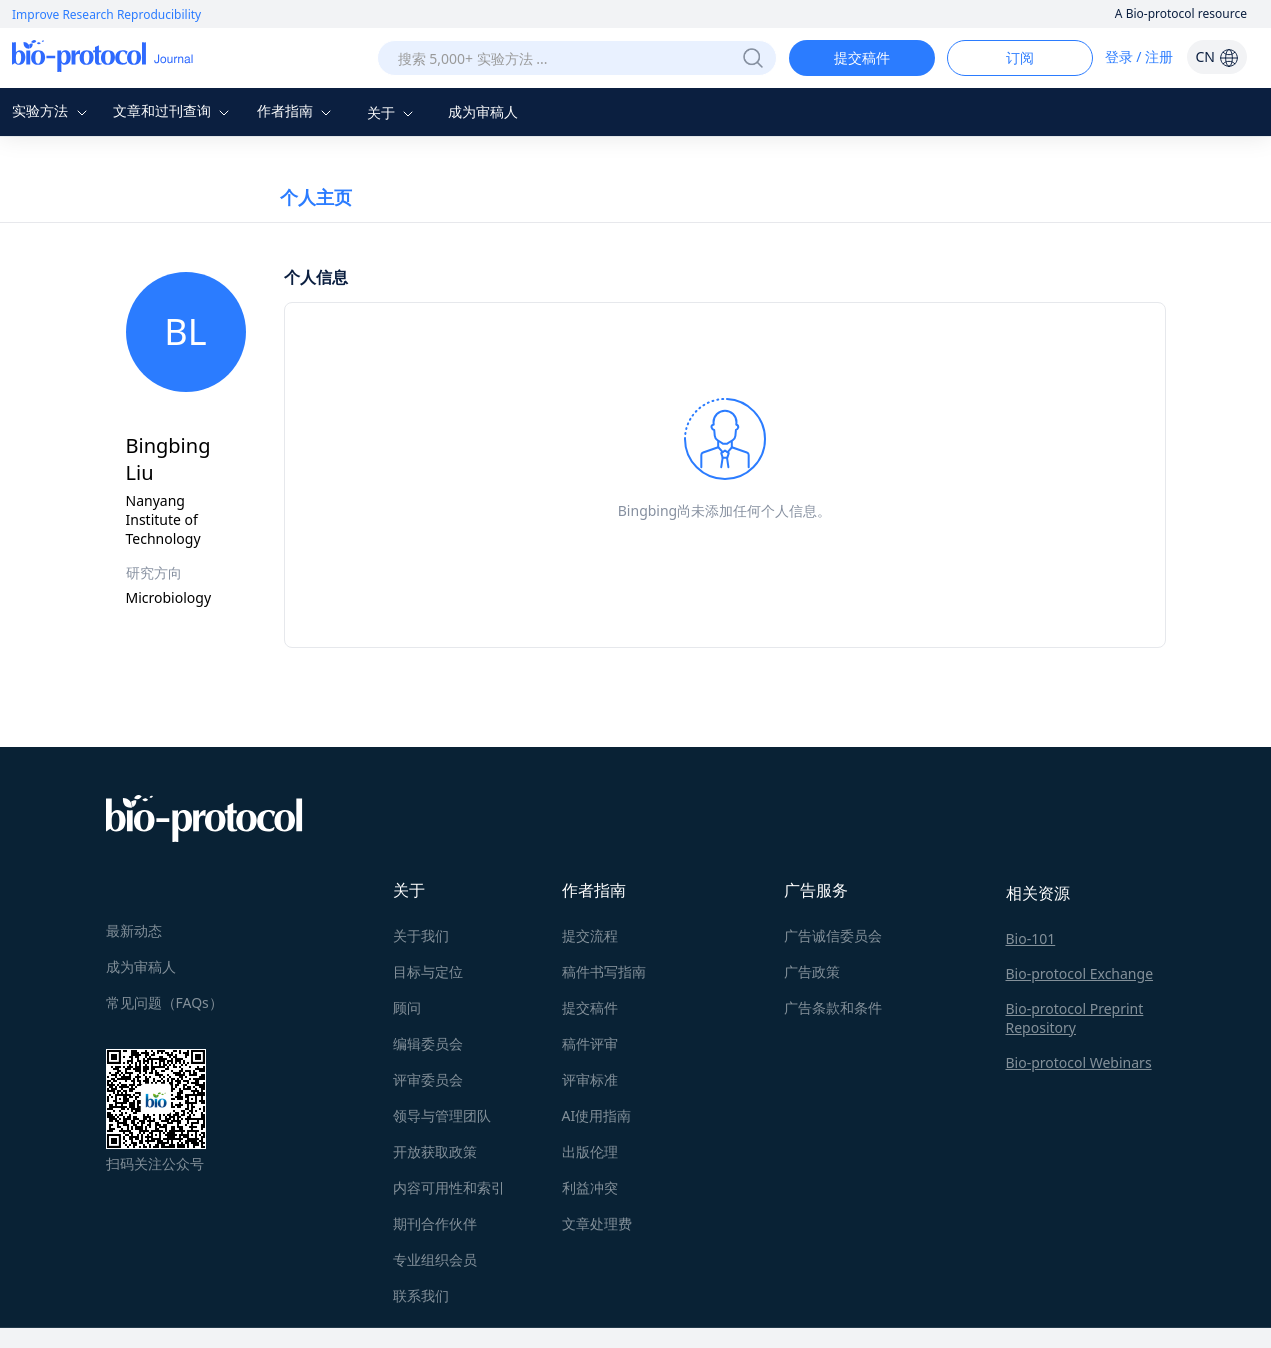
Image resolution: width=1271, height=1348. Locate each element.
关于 (393, 112)
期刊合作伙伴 (435, 1223)
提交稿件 (862, 57)
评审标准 (590, 1079)
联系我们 (421, 1295)
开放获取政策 (435, 1151)
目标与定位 (428, 971)
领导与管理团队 (442, 1115)
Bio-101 (1031, 938)
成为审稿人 (483, 111)
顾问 (407, 1007)
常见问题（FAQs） (164, 1002)
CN (1216, 56)
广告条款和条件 (833, 1007)
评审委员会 (428, 1079)
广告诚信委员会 (833, 935)
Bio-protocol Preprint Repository (1075, 1018)
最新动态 (134, 930)
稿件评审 (590, 1043)
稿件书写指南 (604, 971)
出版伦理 (590, 1151)
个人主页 (316, 197)
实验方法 (52, 110)
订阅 (1020, 57)
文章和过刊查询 (174, 110)
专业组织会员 (435, 1259)
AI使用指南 (597, 1115)
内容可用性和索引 (449, 1187)
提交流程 (590, 935)
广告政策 (812, 971)
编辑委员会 (428, 1043)
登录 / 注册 (1139, 56)
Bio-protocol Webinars (1079, 1062)
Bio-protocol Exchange (1080, 973)
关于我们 (421, 935)
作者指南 (297, 110)
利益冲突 (590, 1187)
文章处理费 (597, 1223)
